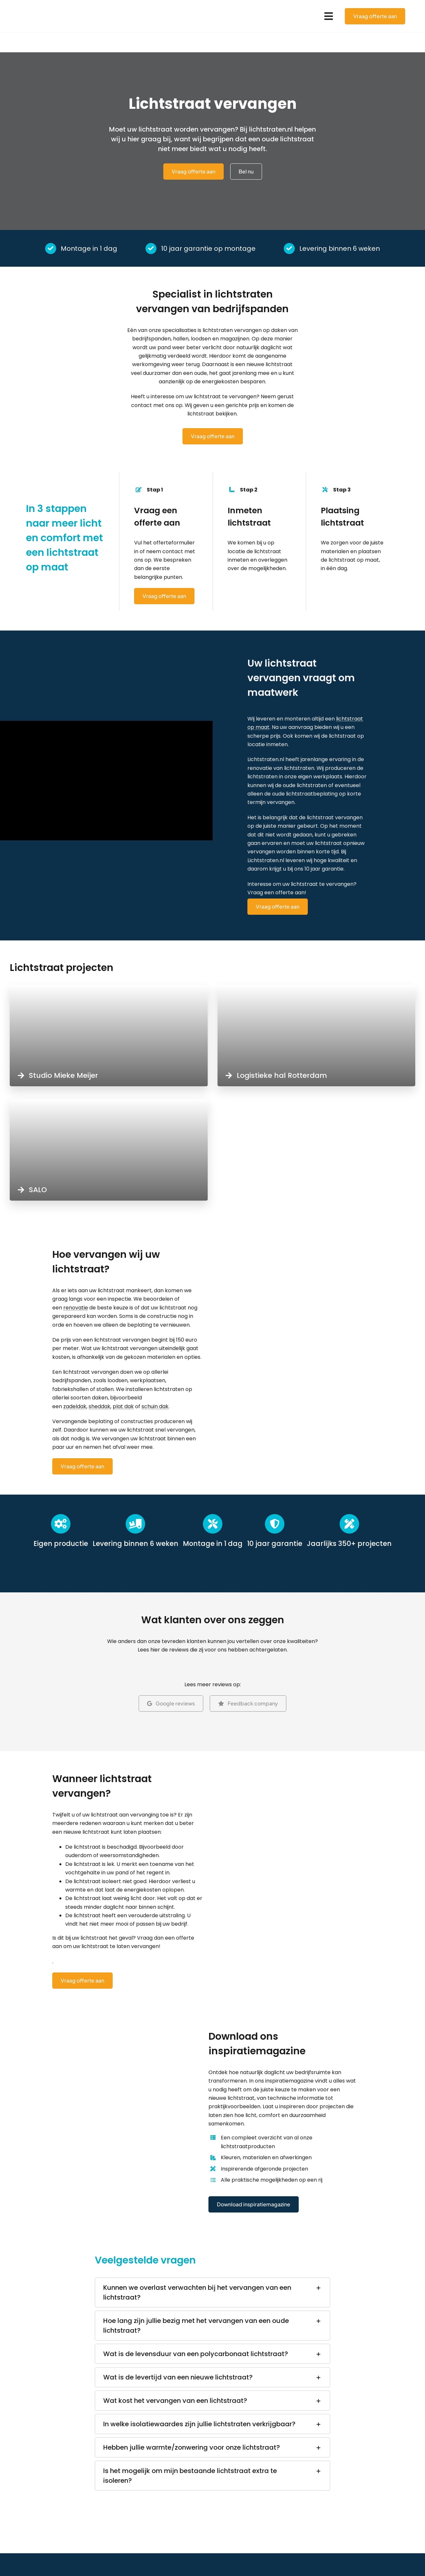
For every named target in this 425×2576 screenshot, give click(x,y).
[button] (212, 2292)
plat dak (123, 1406)
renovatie (75, 1307)
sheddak (99, 1406)
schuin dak (155, 1406)
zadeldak (74, 1406)
